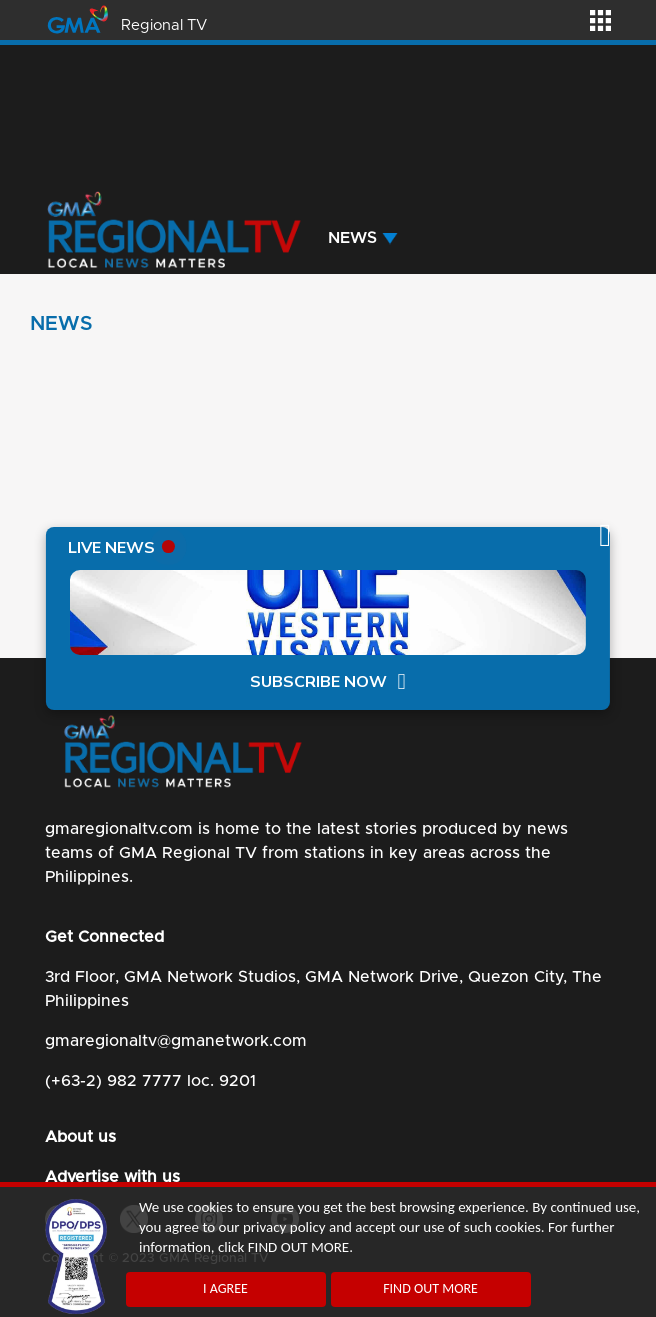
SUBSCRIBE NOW (318, 682)
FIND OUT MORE (430, 1288)
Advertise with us (112, 1177)
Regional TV (164, 25)
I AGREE (225, 1288)
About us (80, 1137)
